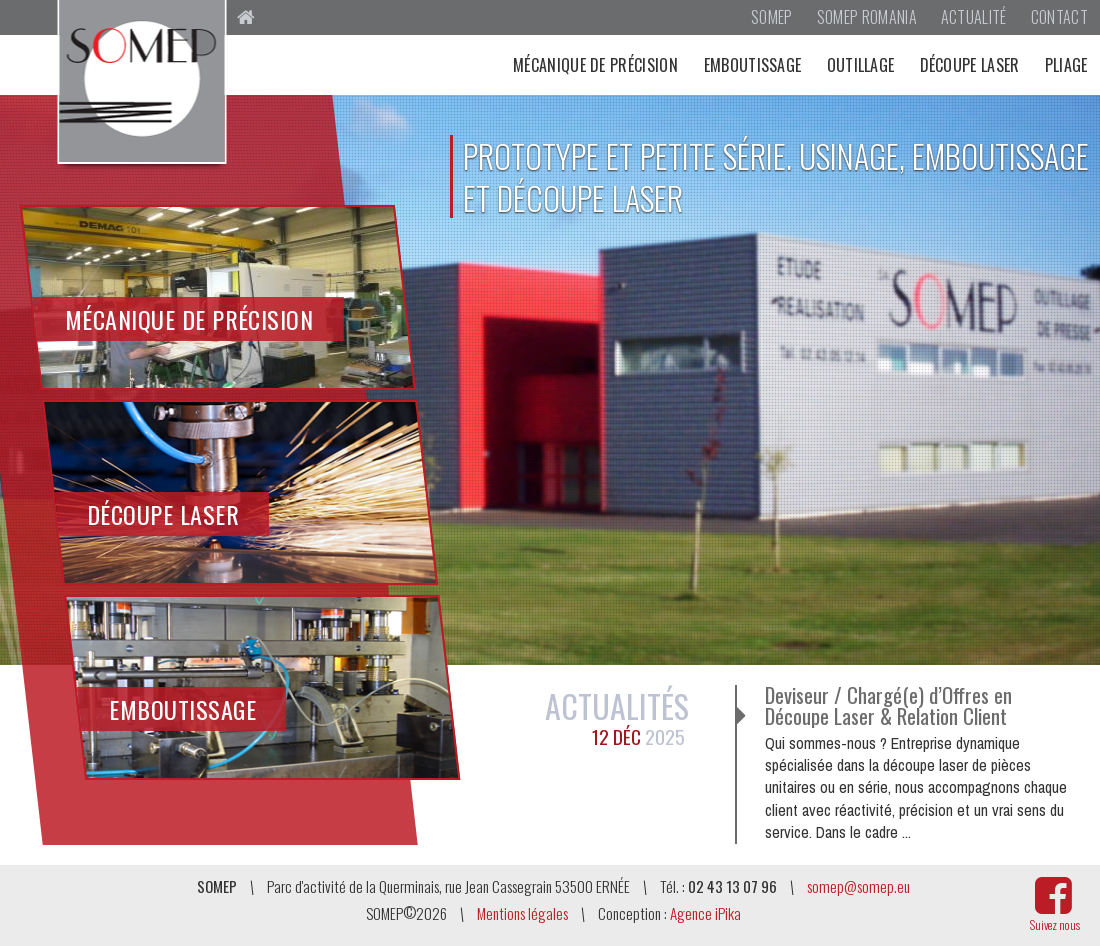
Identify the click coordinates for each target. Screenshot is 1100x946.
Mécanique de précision (595, 65)
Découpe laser (970, 65)
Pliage (1066, 65)
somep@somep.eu (858, 886)
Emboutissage (753, 65)
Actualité (974, 17)
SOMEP (772, 17)
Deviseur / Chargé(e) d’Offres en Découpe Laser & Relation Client (888, 706)
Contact (1059, 17)
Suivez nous (1055, 924)
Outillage (861, 65)
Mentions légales (522, 913)
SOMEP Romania (867, 17)
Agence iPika (705, 913)
